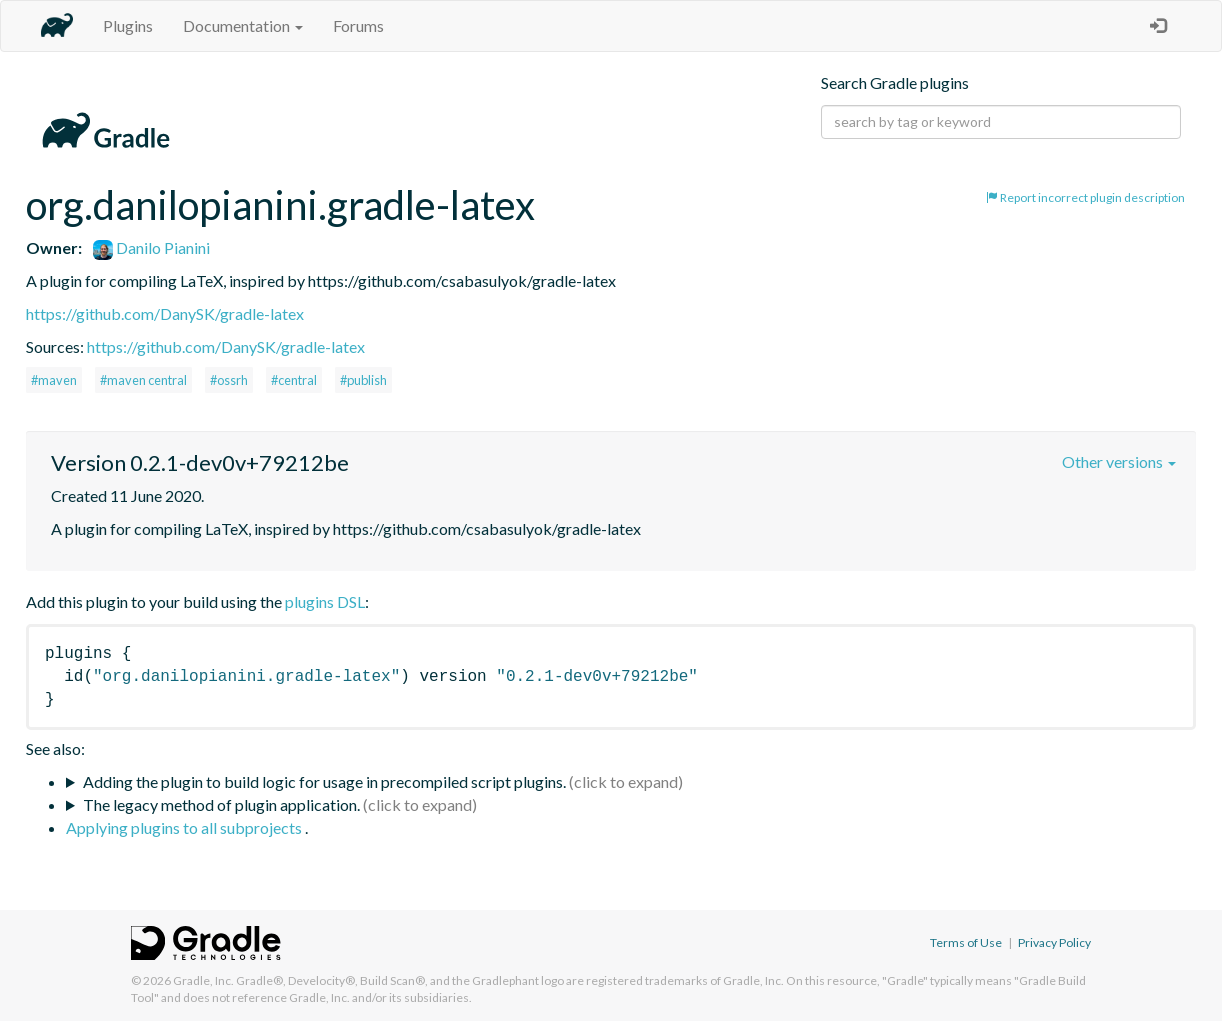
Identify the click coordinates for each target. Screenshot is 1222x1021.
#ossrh (229, 380)
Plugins (128, 25)
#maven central (143, 380)
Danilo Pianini (151, 247)
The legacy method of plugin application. (221, 804)
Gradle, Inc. (203, 980)
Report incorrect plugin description (1085, 197)
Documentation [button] (243, 25)
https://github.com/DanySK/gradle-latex (165, 313)
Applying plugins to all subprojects (185, 827)
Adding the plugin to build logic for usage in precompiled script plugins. (324, 781)
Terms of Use (966, 942)
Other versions (1119, 461)
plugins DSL (325, 601)
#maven (54, 380)
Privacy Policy (1054, 942)
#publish (363, 380)
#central (294, 380)
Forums (358, 25)
